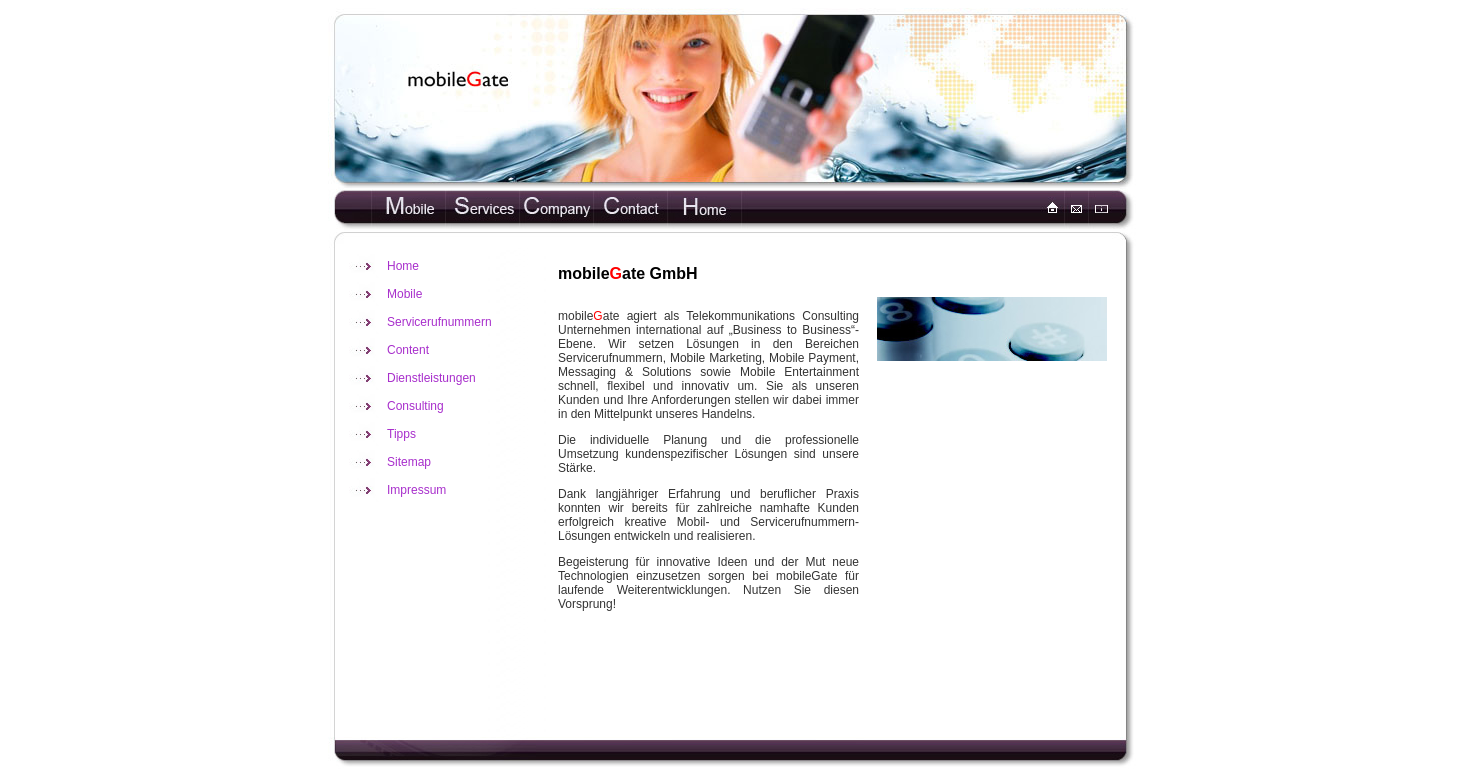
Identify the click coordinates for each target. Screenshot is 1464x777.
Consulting (415, 406)
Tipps (401, 434)
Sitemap (409, 462)
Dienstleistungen (431, 378)
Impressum (416, 490)
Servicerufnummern (439, 322)
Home (403, 266)
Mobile (404, 294)
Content (408, 350)
